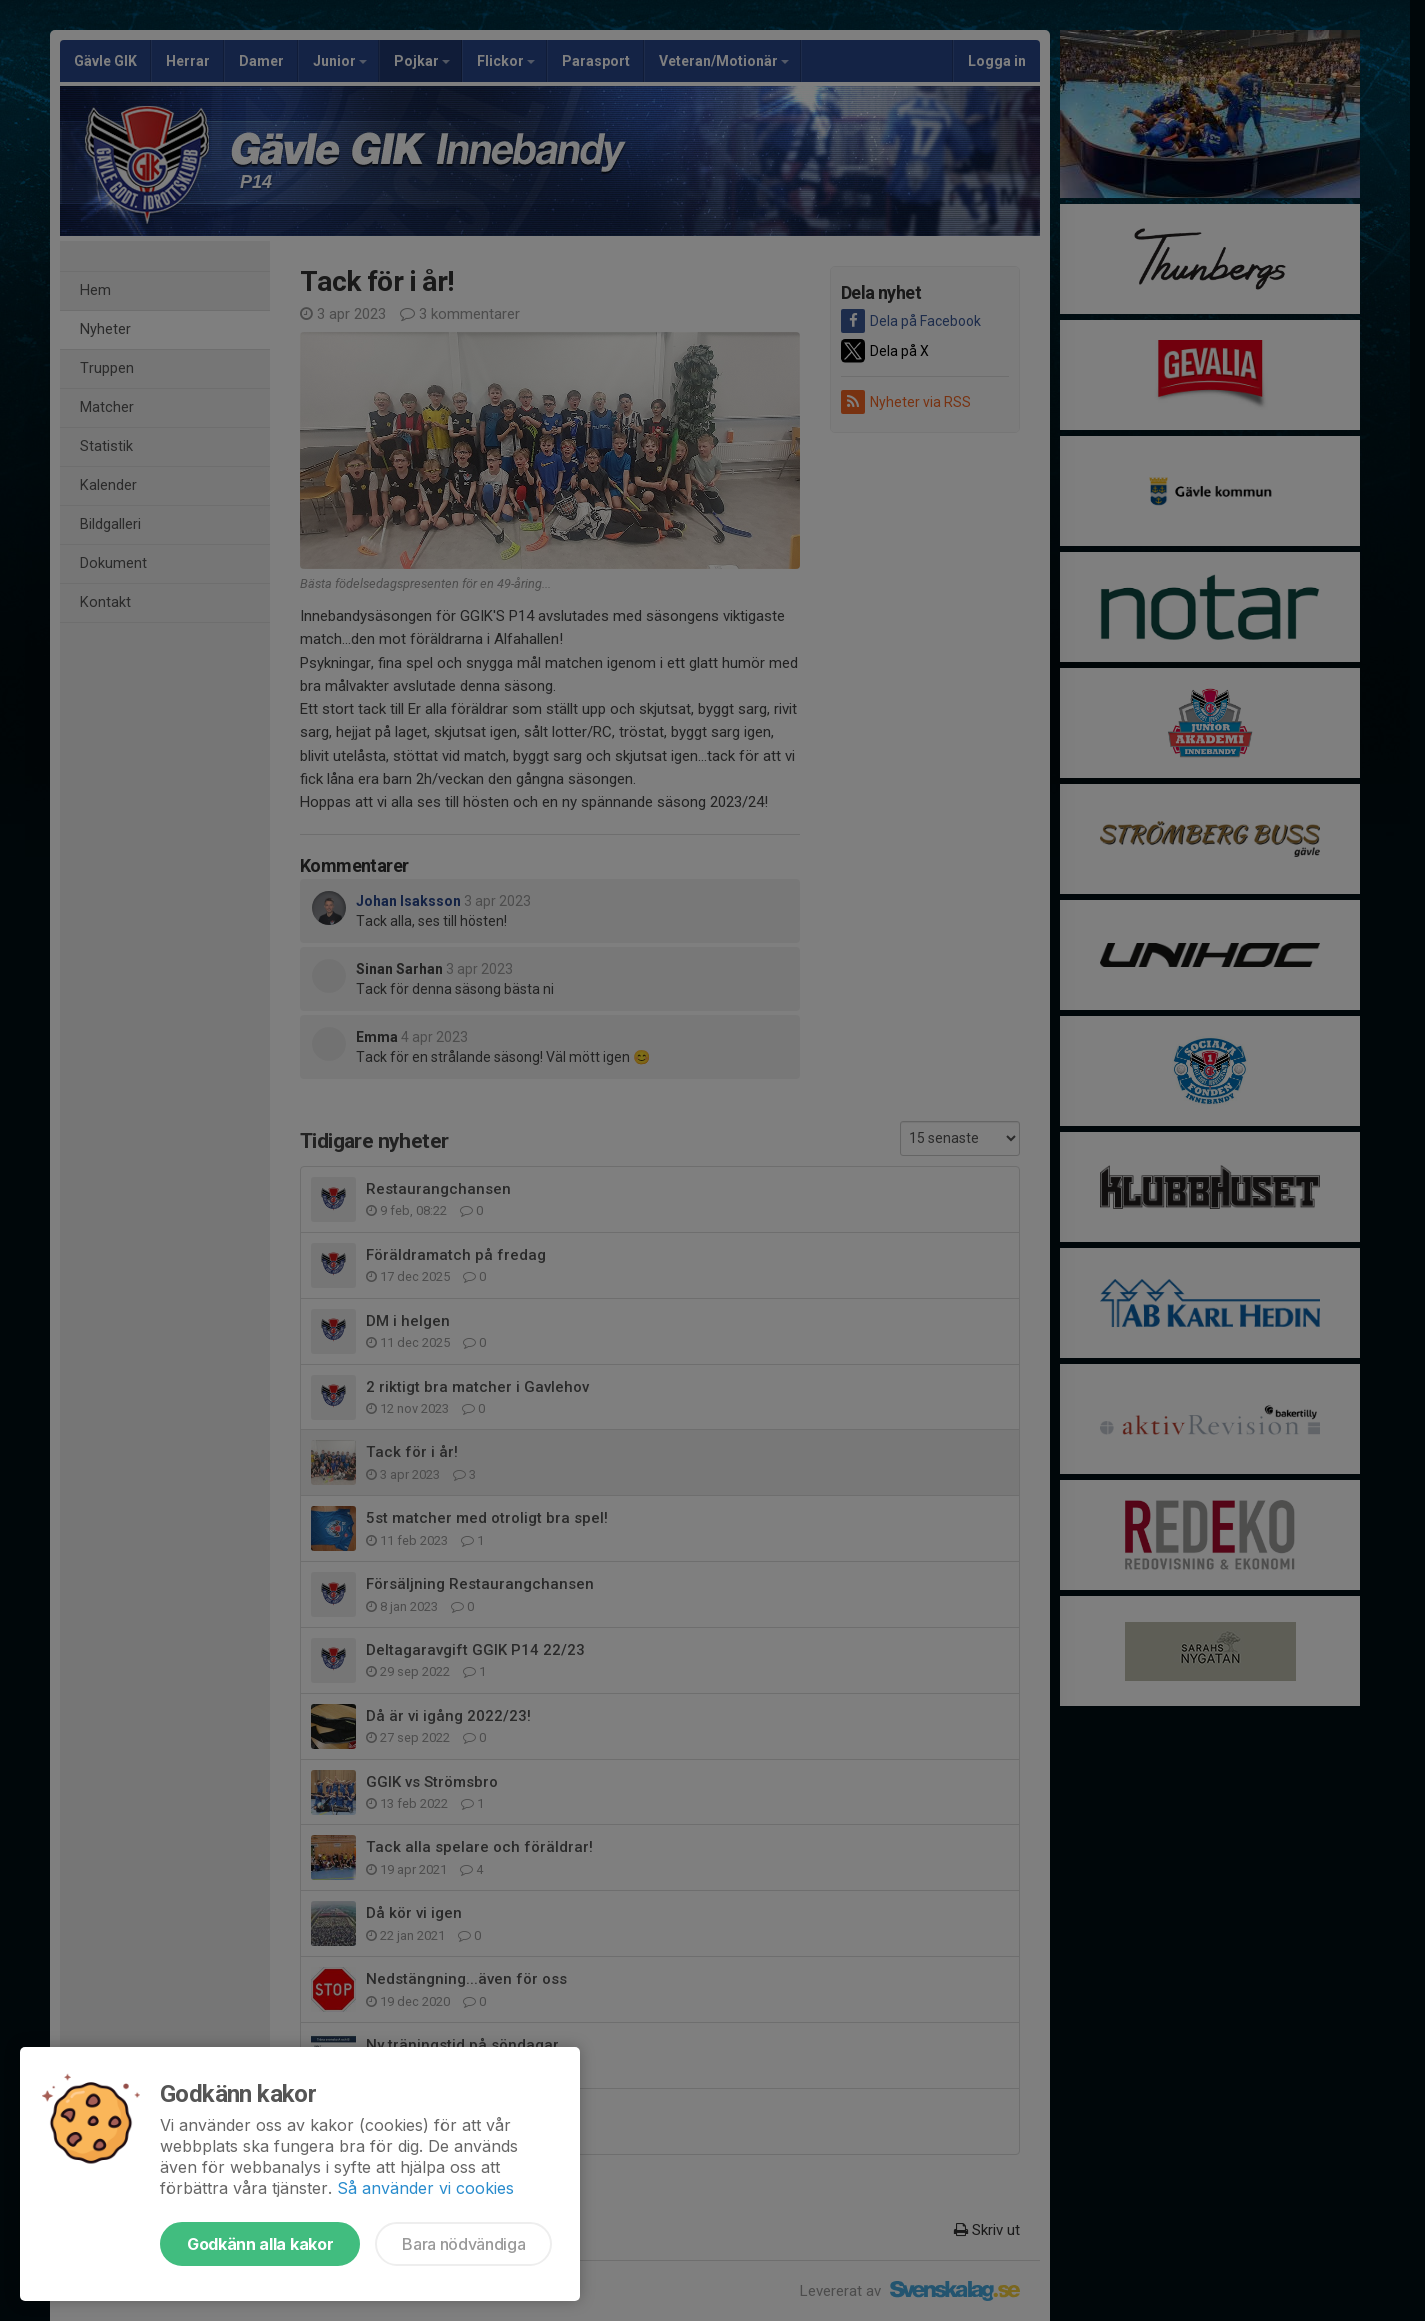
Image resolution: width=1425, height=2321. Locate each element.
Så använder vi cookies (425, 2188)
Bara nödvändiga (463, 2244)
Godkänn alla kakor (260, 2244)
